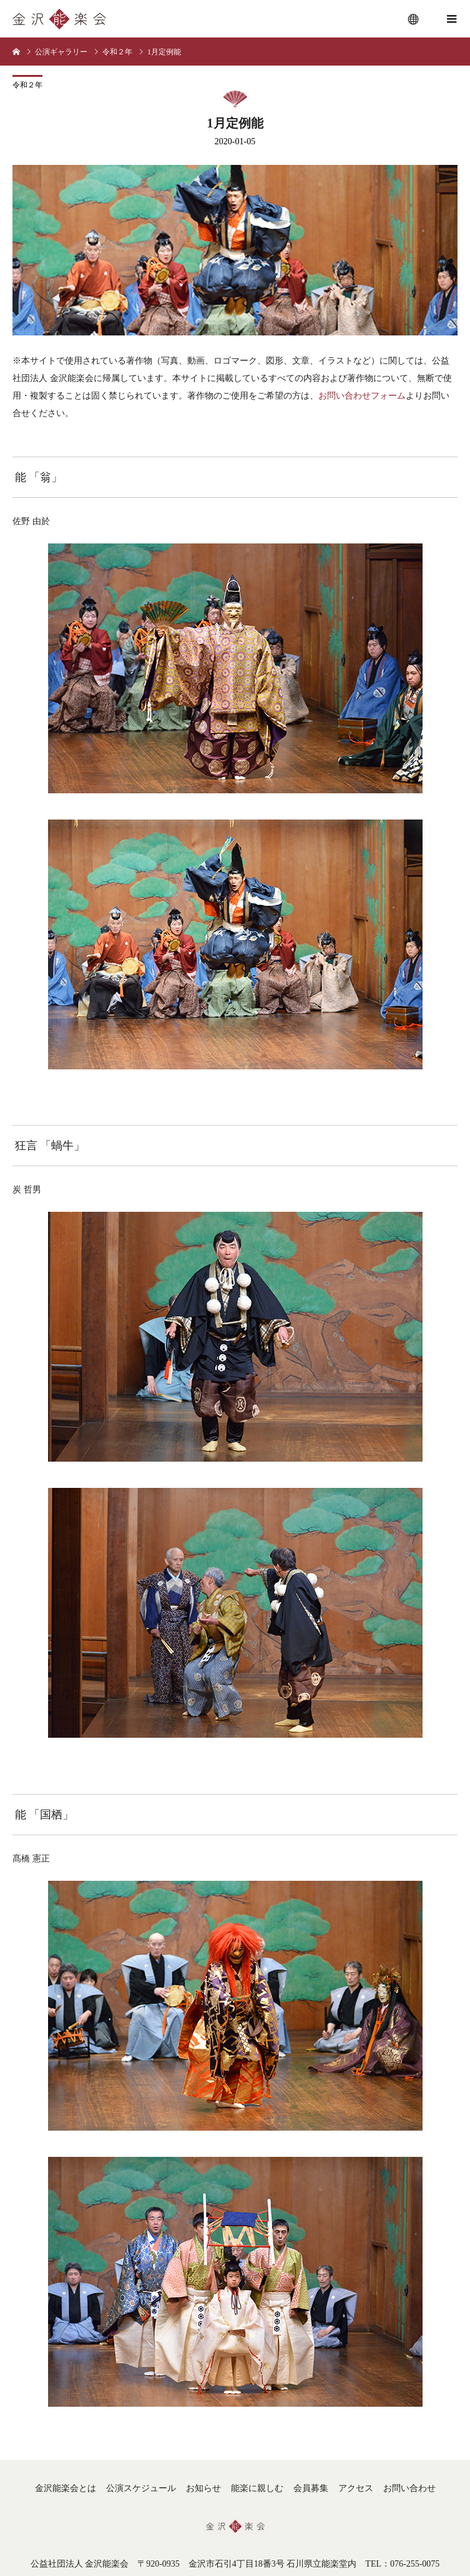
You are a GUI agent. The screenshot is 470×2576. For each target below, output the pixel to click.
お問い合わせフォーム (362, 395)
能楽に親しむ (257, 2488)
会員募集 (310, 2488)
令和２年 (27, 85)
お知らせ (203, 2488)
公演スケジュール (141, 2488)
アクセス (355, 2488)
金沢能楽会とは (65, 2488)
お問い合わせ (409, 2488)
